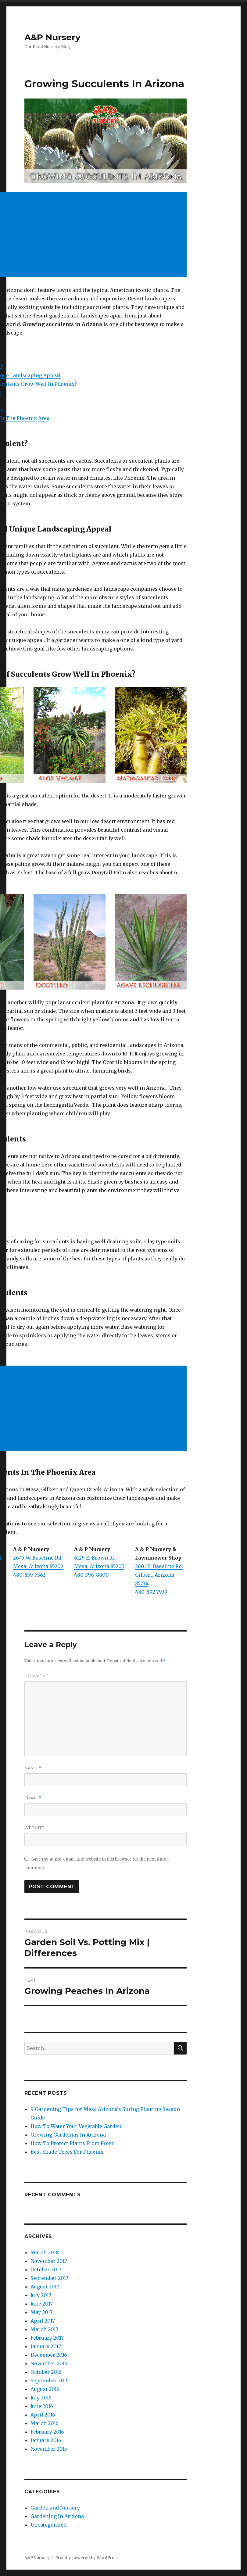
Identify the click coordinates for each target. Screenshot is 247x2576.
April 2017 (42, 2321)
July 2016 (41, 2398)
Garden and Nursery (55, 2508)
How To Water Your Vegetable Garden (75, 2126)
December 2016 (48, 2355)
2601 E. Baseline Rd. (159, 1566)
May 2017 (41, 2312)
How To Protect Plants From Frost (71, 2143)
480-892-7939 (151, 1592)
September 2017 (49, 2278)
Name (32, 1768)
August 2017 (44, 2287)
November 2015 (48, 2449)
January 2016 (45, 2440)
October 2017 (45, 2269)
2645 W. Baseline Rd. (38, 1558)
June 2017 (41, 2304)
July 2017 (40, 2295)
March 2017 (44, 2329)
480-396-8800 (91, 1575)
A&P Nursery (52, 37)
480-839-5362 (29, 1575)
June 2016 (41, 2406)
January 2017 (45, 2346)
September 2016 (49, 2380)
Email (33, 1797)
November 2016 (48, 2363)
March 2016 (44, 2423)
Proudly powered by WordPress (87, 2557)
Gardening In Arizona (57, 2516)
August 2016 (44, 2389)
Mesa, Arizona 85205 (99, 1566)
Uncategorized (48, 2525)
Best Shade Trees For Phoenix (67, 2152)
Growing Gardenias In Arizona (68, 2135)
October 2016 (46, 2372)
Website (34, 1827)
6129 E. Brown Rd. (95, 1558)
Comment (36, 1675)
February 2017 (47, 2338)
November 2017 (48, 2261)
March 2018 (44, 2252)
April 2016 (42, 2415)
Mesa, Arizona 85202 (38, 1566)
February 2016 (47, 2432)
